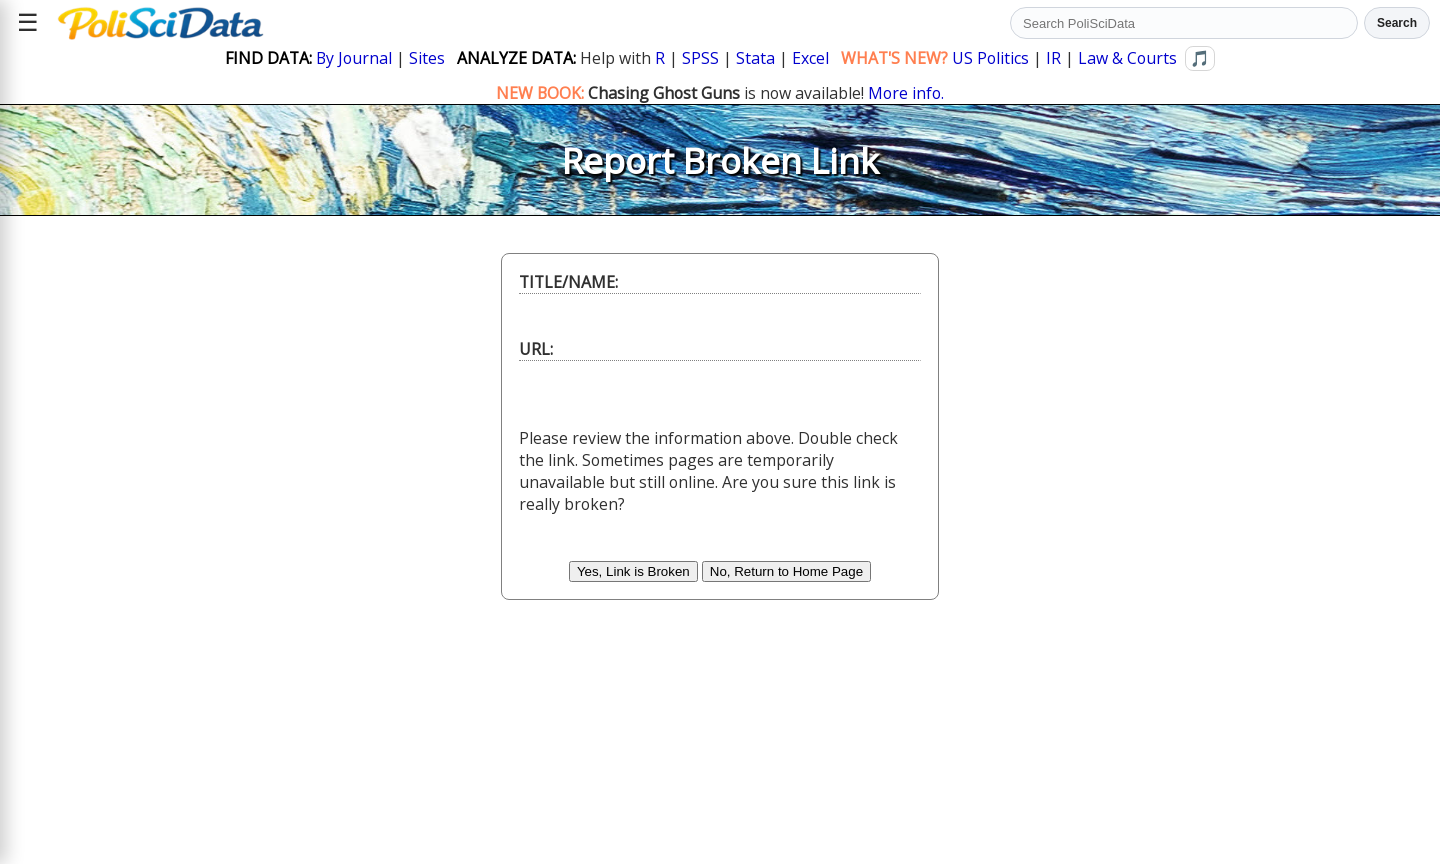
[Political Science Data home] (160, 23)
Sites (427, 58)
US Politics (990, 58)
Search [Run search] (1397, 23)
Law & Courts (1127, 58)
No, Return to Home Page (786, 571)
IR (1053, 58)
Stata (755, 58)
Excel (810, 58)
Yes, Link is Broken (633, 571)
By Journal (354, 58)
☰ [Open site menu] (28, 22)
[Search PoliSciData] (1184, 23)
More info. (906, 93)
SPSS (700, 58)
